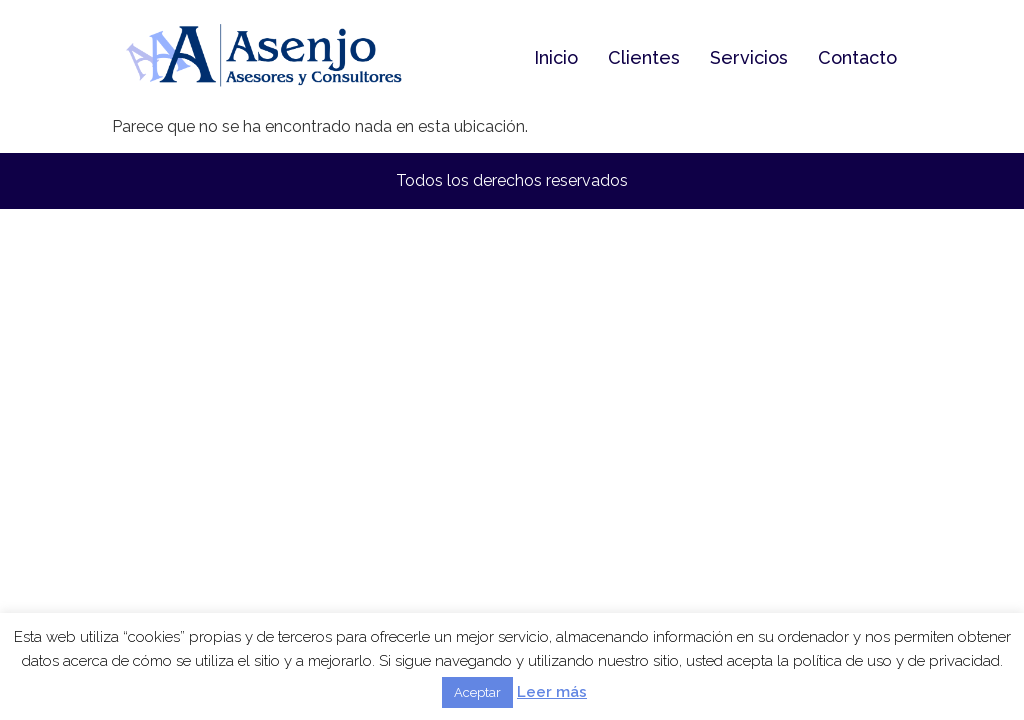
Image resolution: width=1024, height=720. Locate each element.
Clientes (644, 57)
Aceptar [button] (477, 692)
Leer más (552, 692)
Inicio (556, 57)
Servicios (749, 57)
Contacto (857, 57)
